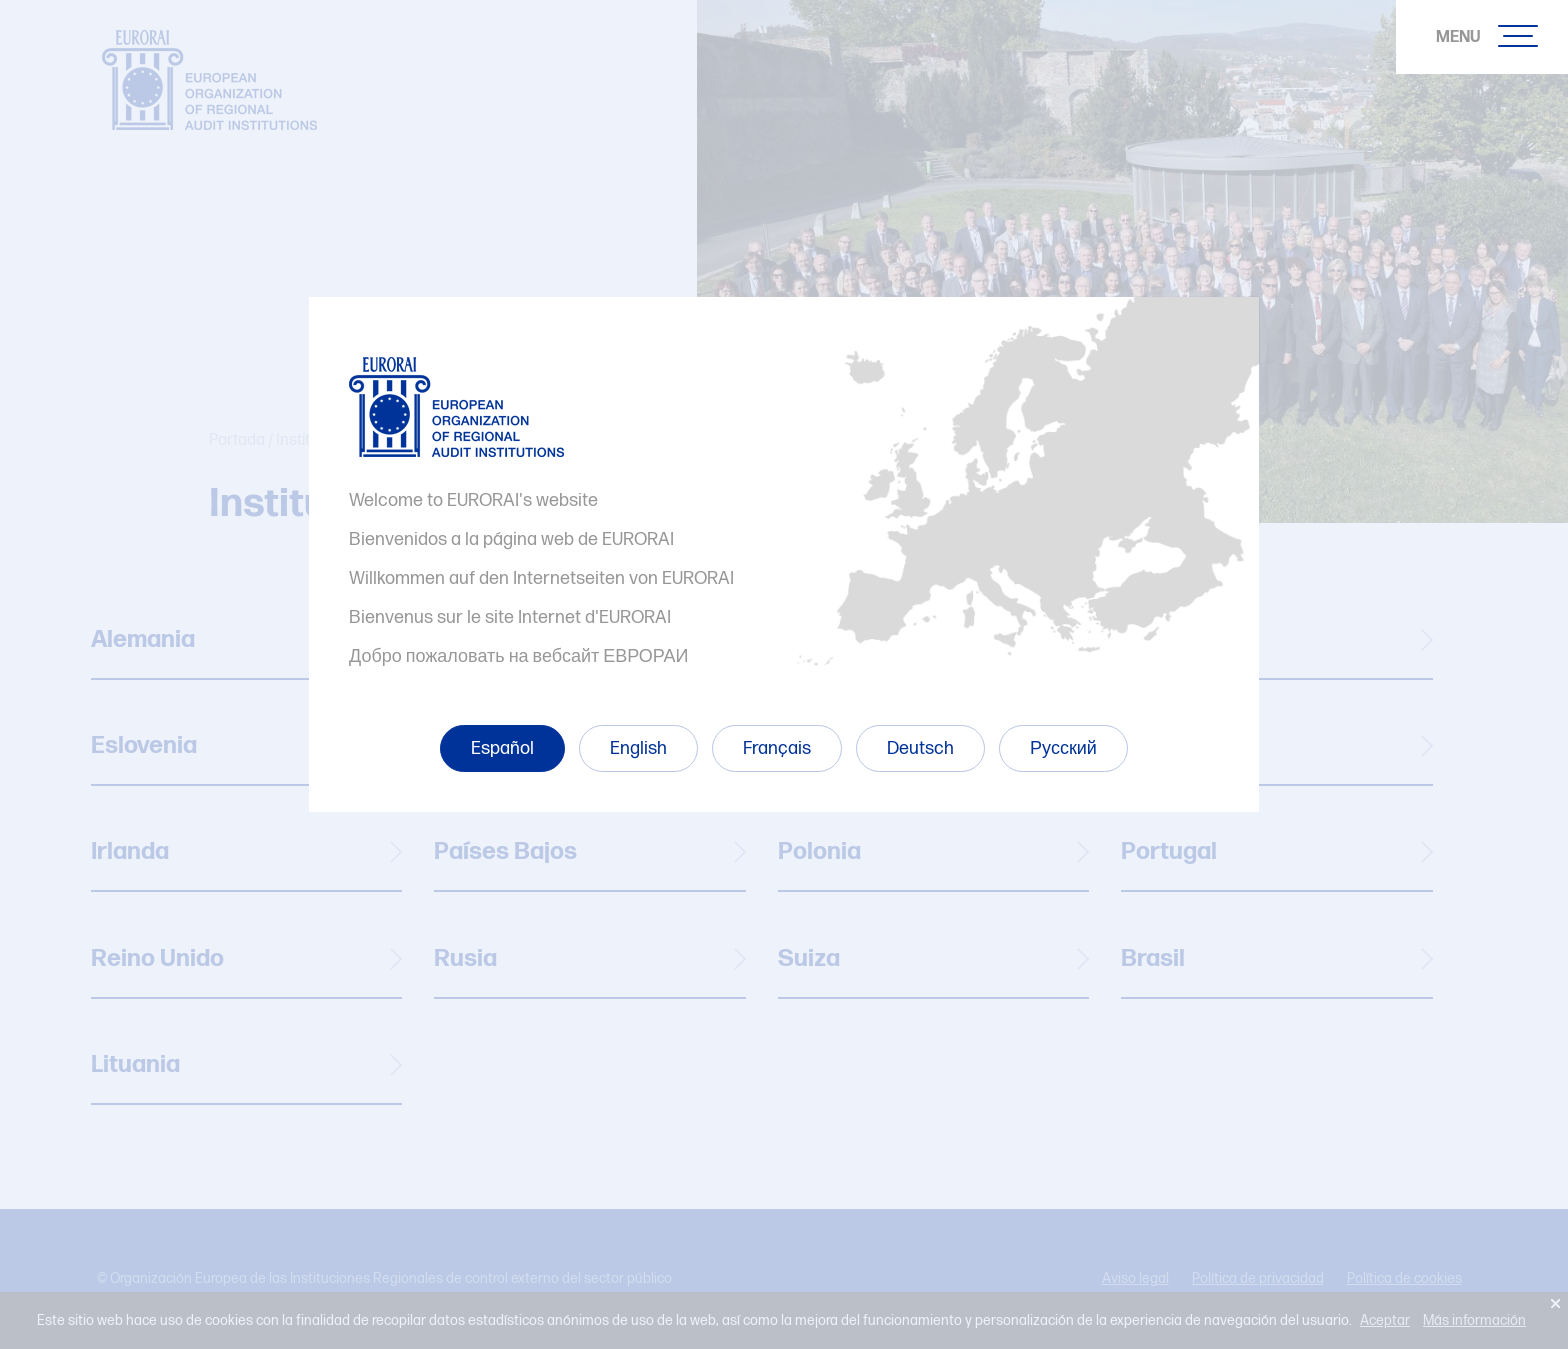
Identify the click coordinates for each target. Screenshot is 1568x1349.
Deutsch (920, 748)
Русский (1063, 748)
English (638, 748)
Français (777, 748)
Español (502, 748)
